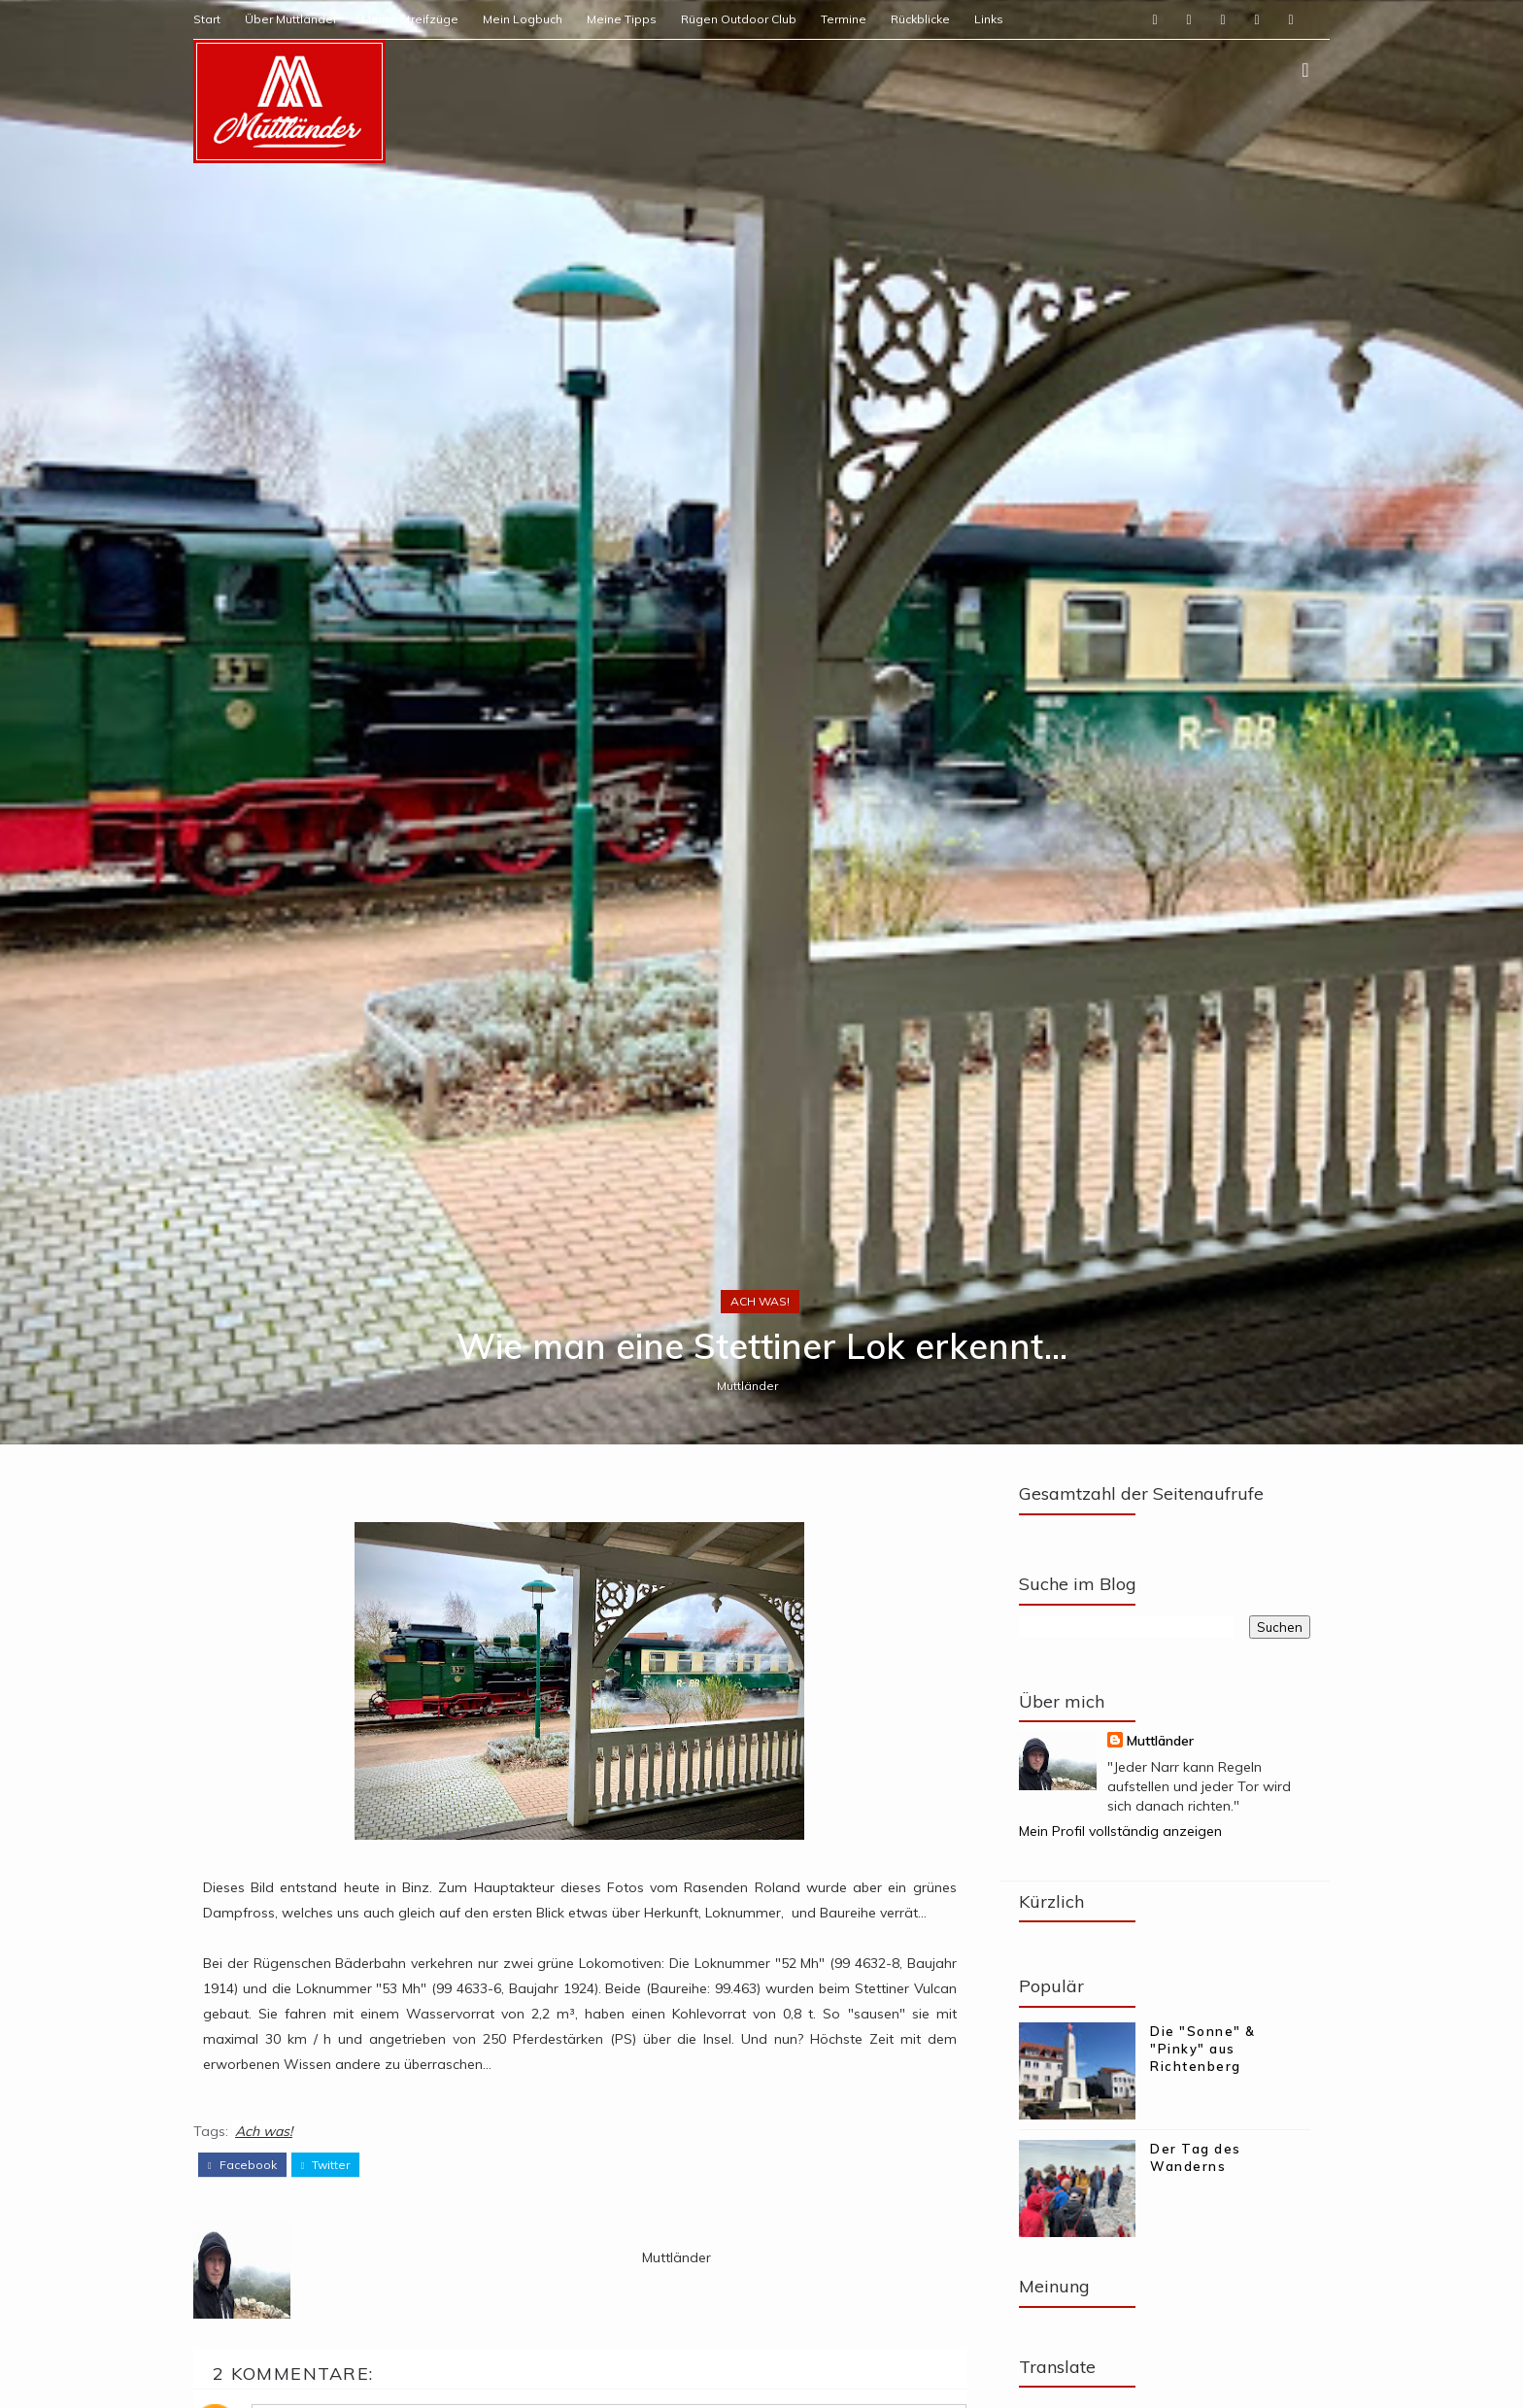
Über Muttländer (291, 19)
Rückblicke (920, 19)
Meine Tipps (622, 19)
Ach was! (760, 1301)
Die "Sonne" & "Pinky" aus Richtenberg (1203, 2048)
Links (988, 19)
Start (206, 19)
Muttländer (747, 1385)
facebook (242, 2165)
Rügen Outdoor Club (738, 19)
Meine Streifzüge (409, 19)
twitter (326, 2165)
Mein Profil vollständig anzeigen (1120, 1831)
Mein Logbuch (522, 19)
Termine (843, 19)
